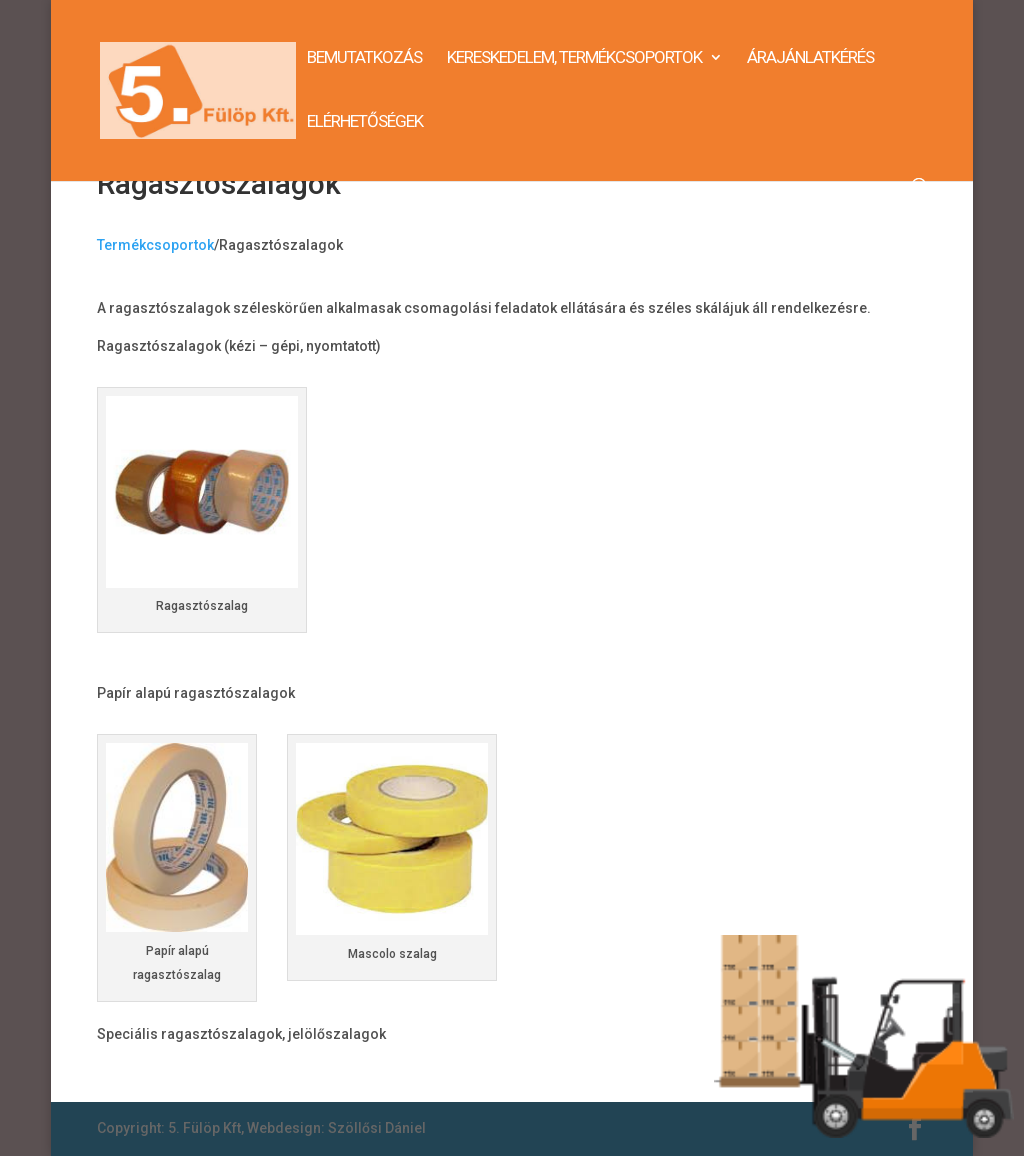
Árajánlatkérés (810, 58)
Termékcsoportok (155, 245)
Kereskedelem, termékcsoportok (574, 58)
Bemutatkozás (364, 58)
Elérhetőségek (365, 122)
